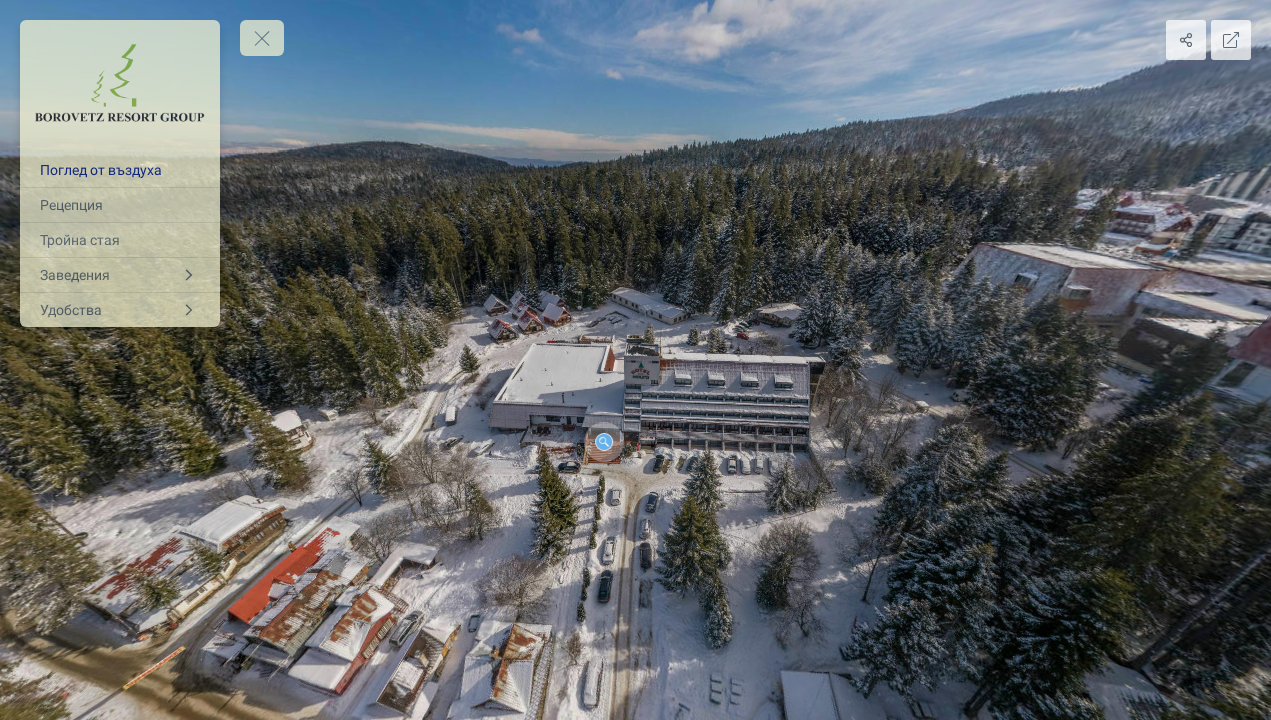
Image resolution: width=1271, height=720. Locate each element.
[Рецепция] (120, 205)
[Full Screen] (1231, 40)
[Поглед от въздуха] (120, 170)
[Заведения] (120, 275)
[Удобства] (120, 310)
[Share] (1186, 40)
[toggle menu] (262, 38)
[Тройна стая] (120, 240)
